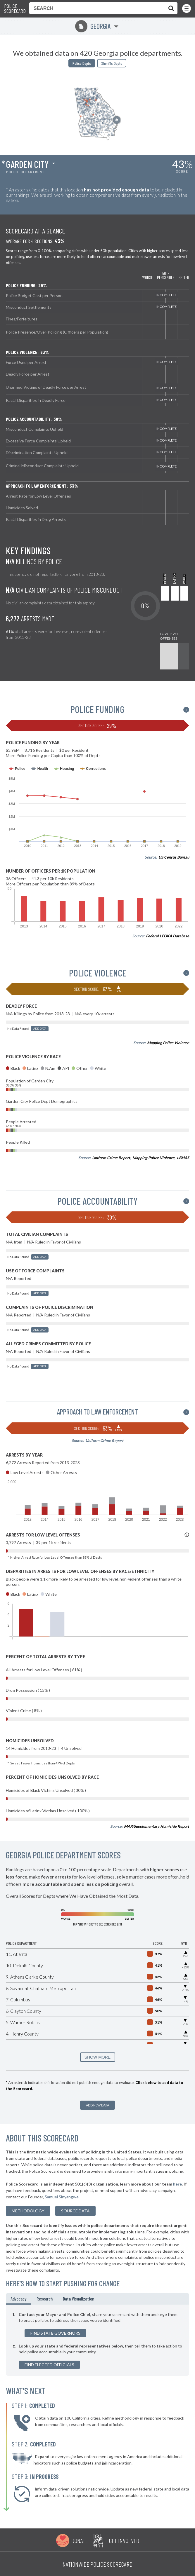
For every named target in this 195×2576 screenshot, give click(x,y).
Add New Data (97, 2105)
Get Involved (124, 2540)
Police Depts (82, 63)
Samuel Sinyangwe (62, 2196)
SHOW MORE (97, 2057)
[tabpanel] (97, 2340)
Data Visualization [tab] (78, 2298)
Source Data (75, 2210)
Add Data (39, 1028)
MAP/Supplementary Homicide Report (156, 1826)
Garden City (27, 164)
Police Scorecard (15, 9)
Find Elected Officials (49, 2364)
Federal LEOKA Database (167, 936)
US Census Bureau (173, 857)
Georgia (93, 26)
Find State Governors (55, 2333)
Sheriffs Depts (111, 63)
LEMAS (183, 1157)
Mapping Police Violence (168, 1042)
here (177, 2183)
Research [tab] (45, 2298)
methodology (28, 2210)
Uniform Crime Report (111, 1157)
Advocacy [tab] (18, 2298)
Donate (79, 2540)
